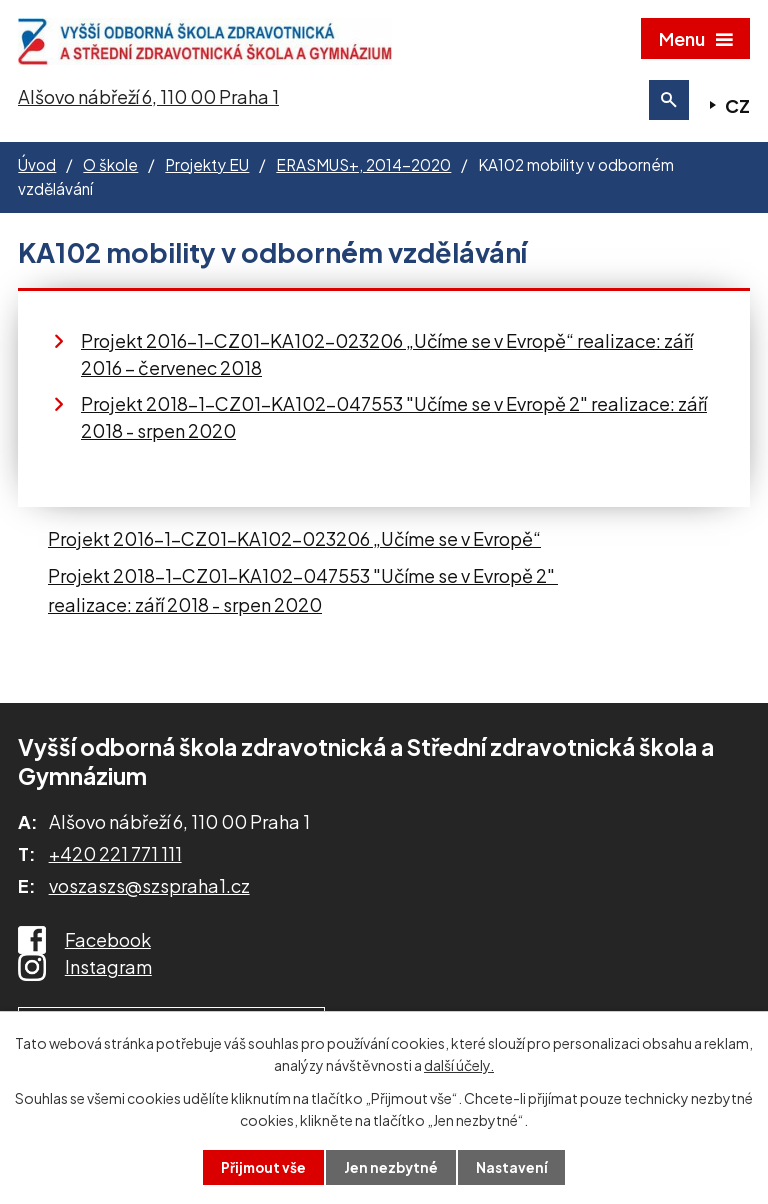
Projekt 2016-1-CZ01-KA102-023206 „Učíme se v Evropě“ (294, 545)
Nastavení (514, 1167)
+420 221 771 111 (115, 860)
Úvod (37, 171)
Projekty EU (207, 171)
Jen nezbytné (392, 1167)
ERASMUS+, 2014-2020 (363, 171)
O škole (110, 171)
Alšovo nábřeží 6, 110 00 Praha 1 (148, 103)
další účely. (459, 1064)
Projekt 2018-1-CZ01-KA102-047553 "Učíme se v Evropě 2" (303, 583)
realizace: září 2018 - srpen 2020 (185, 611)
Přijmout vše (262, 1167)
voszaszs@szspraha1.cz (149, 893)
